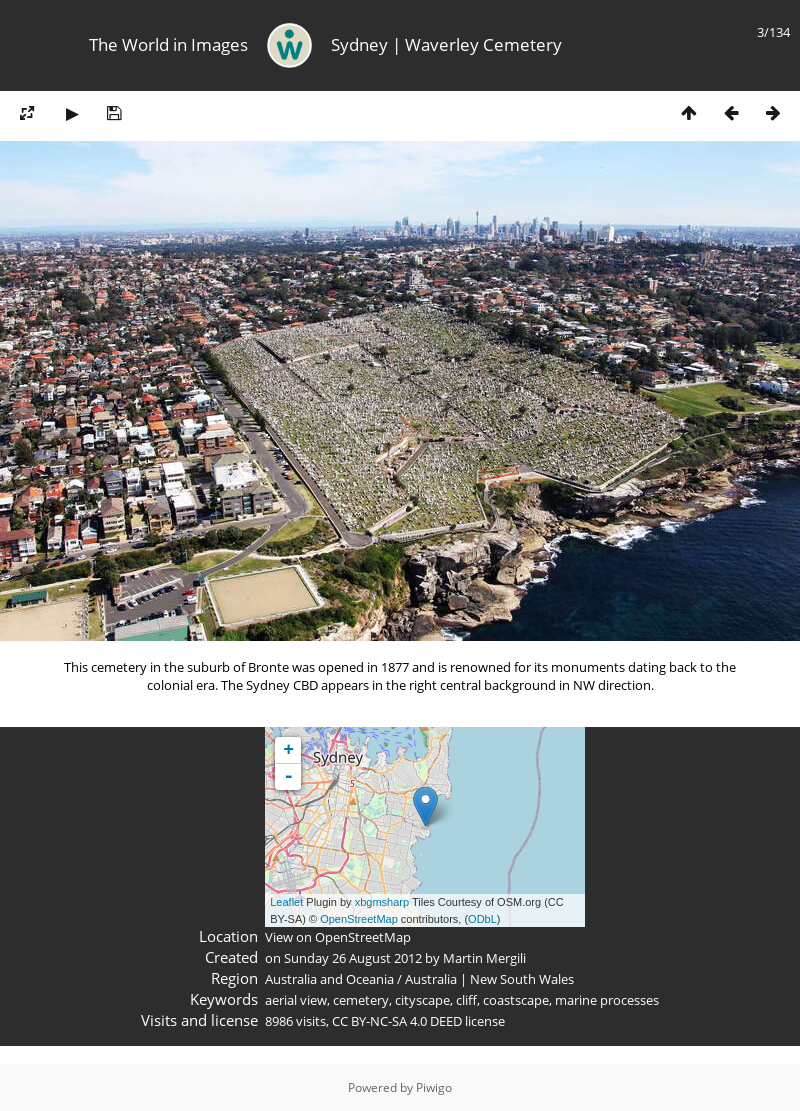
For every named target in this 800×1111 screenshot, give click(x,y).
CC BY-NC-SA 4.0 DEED (397, 1021)
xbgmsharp (382, 902)
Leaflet (286, 902)
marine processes (607, 1000)
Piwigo (434, 1087)
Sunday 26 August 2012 (353, 958)
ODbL (482, 919)
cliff (466, 1000)
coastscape (516, 1000)
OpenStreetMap (359, 919)
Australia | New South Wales (489, 979)
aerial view (296, 1000)
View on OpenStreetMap (338, 937)
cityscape (422, 1000)
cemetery (361, 1000)
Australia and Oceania (329, 979)
